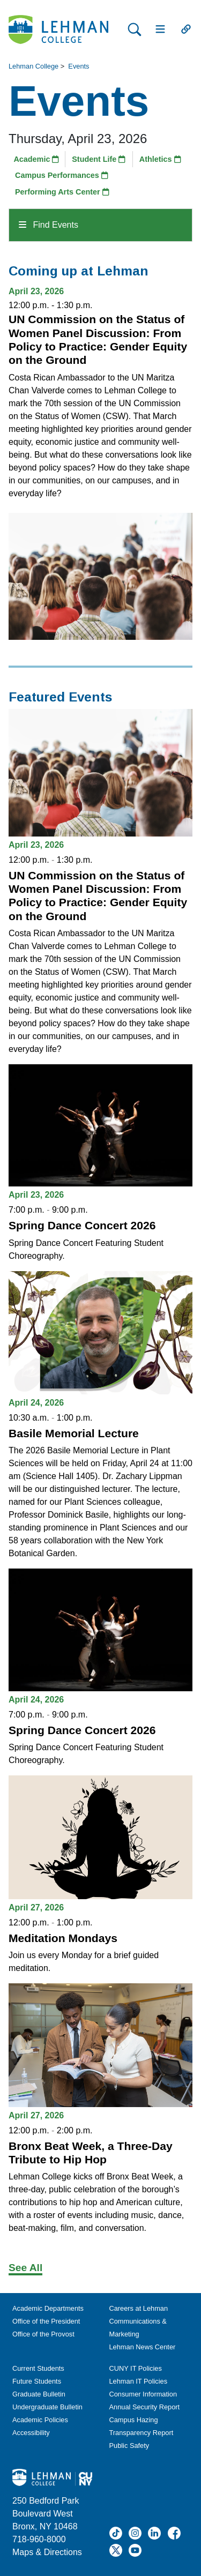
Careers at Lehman (138, 2308)
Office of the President (46, 2321)
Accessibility (31, 2433)
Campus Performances (61, 175)
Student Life (98, 159)
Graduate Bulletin (38, 2394)
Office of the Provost (43, 2334)
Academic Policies (40, 2420)
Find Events (48, 224)
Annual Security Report (144, 2407)
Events (78, 66)
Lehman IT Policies (138, 2381)
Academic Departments (48, 2308)
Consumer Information (143, 2394)
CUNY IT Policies (135, 2368)
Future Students (36, 2381)
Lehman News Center (142, 2347)
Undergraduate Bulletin (47, 2407)
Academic (36, 159)
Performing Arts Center (62, 192)
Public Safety (129, 2445)
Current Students (38, 2368)
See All (25, 2267)
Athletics (160, 159)
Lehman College (33, 66)
